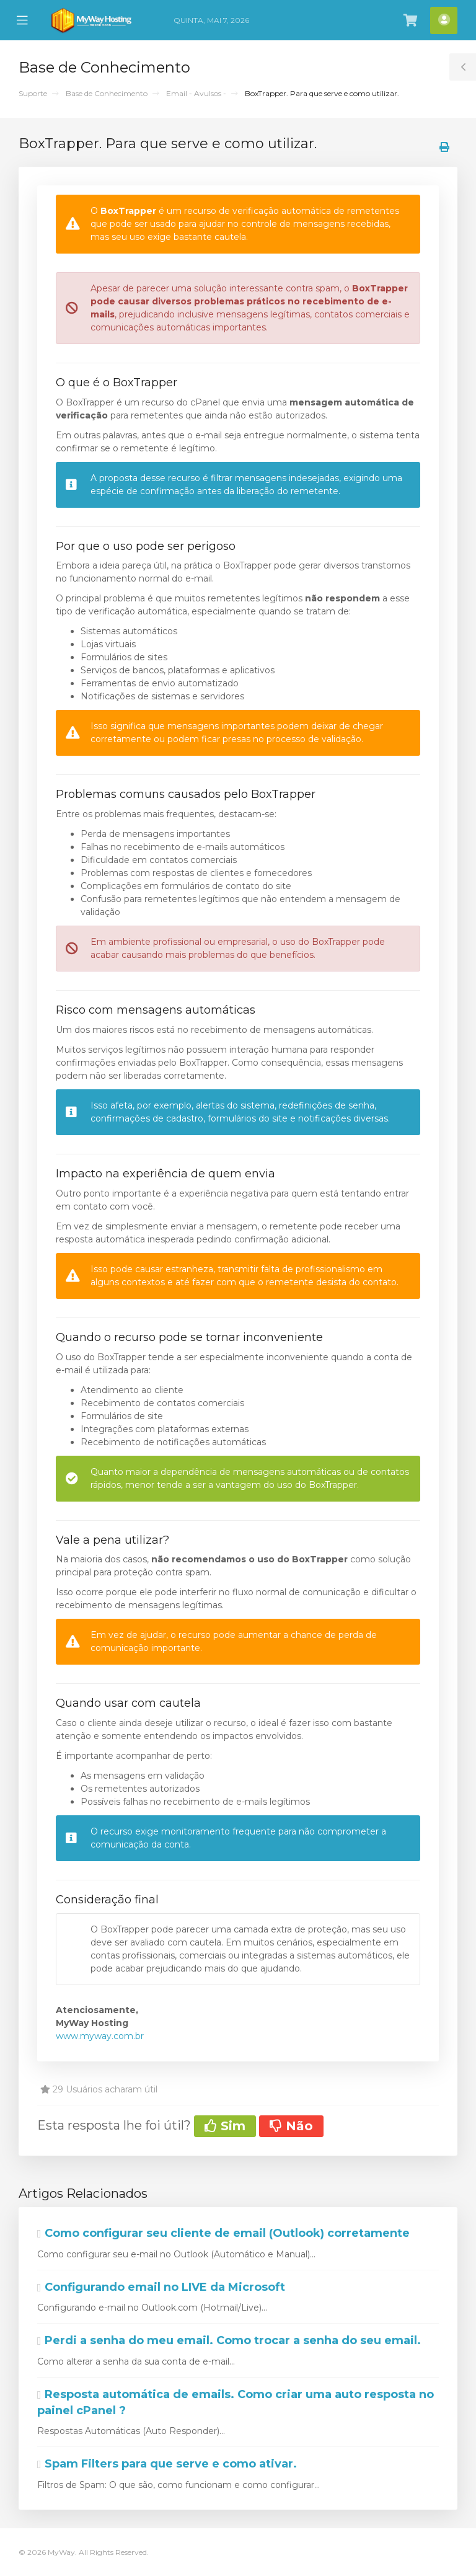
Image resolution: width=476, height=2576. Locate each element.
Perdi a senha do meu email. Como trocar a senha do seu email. (229, 2340)
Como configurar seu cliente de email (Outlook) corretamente (223, 2233)
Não (291, 2125)
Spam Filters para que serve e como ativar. (167, 2464)
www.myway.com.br (100, 2036)
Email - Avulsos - (196, 93)
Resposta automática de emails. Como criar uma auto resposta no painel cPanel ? (235, 2402)
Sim (225, 2125)
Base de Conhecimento (107, 93)
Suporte (33, 93)
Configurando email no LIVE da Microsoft (161, 2287)
